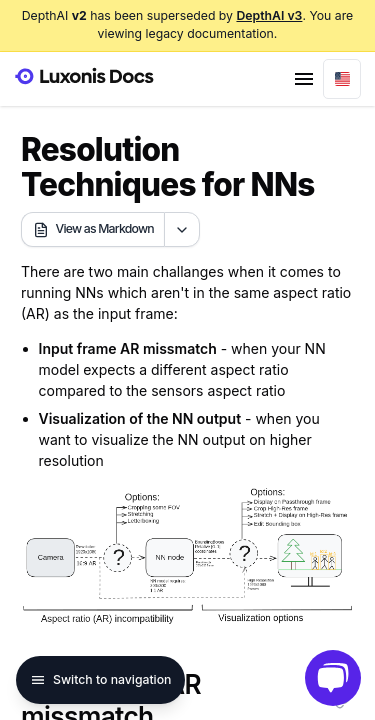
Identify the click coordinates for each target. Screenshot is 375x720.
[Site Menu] (304, 78)
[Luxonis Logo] (84, 76)
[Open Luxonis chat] (333, 678)
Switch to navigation (100, 680)
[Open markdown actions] (182, 229)
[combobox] (342, 79)
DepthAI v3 (269, 15)
